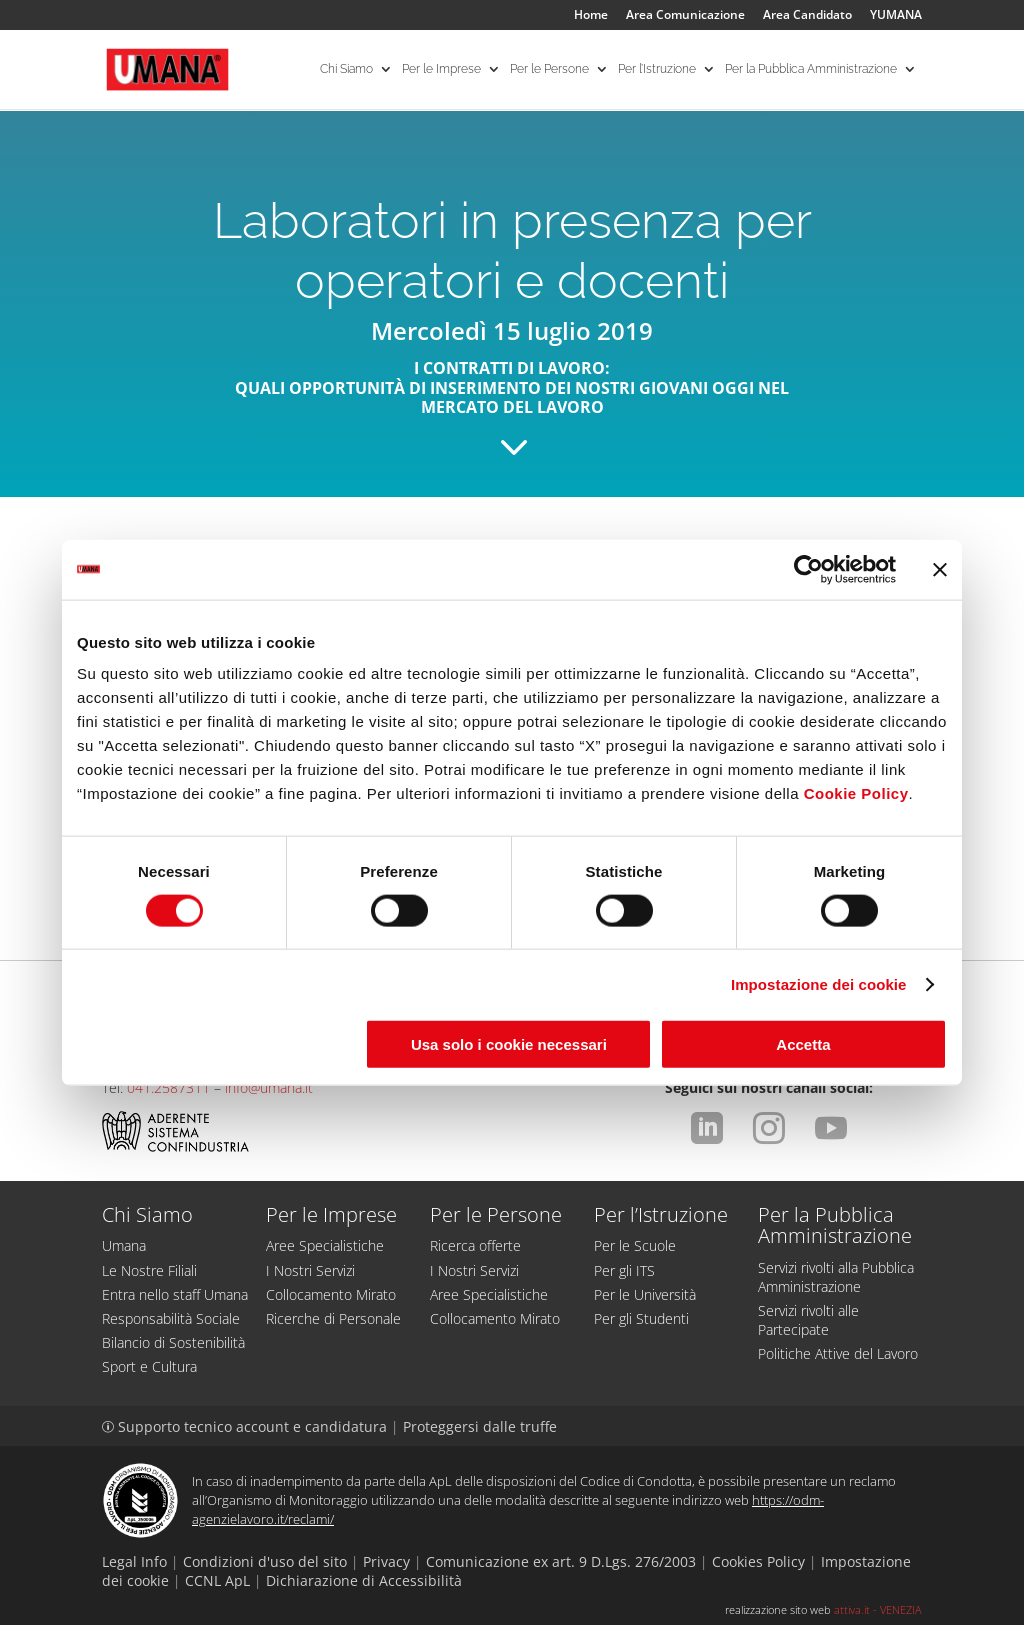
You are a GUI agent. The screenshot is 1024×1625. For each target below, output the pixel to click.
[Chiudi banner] (940, 569)
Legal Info (134, 1561)
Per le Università (645, 1294)
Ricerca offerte (475, 1245)
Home (591, 16)
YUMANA (896, 16)
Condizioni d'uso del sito (265, 1561)
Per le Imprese (441, 70)
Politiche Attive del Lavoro (838, 1353)
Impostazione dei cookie (819, 983)
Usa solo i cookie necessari (509, 1044)
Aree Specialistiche (325, 1245)
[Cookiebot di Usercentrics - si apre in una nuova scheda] (808, 569)
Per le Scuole (635, 1245)
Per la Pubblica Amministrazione (811, 70)
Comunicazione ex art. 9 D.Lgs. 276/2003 (561, 1561)
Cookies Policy (758, 1561)
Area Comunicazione (685, 16)
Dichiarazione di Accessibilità (364, 1580)
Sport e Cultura (149, 1366)
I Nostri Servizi (310, 1270)
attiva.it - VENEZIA (878, 1609)
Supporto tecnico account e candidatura (246, 1426)
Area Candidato (807, 16)
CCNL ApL (217, 1580)
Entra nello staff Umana (175, 1294)
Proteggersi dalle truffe (480, 1426)
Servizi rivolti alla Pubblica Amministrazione (836, 1277)
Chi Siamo (346, 70)
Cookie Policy (856, 793)
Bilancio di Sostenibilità (173, 1342)
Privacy (386, 1561)
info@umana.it (269, 1087)
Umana (124, 1245)
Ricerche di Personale (333, 1318)
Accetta (803, 1044)
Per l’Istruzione (657, 70)
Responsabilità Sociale (171, 1318)
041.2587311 (168, 1087)
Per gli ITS (624, 1270)
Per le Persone (549, 70)
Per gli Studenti (641, 1318)
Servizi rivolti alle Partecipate (808, 1320)
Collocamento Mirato (331, 1294)
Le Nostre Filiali (149, 1270)
